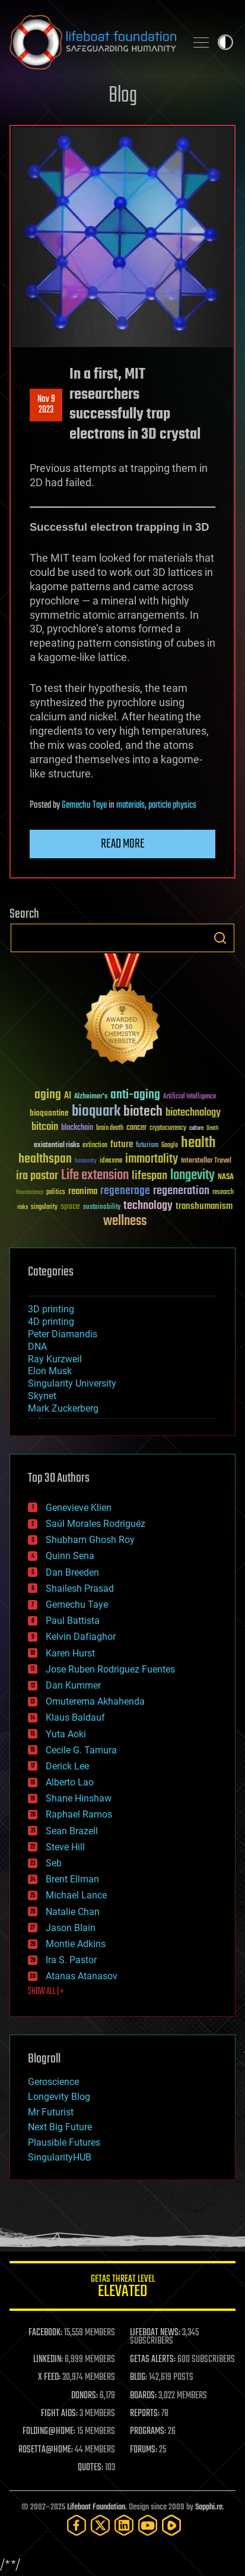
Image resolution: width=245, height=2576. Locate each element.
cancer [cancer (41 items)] (136, 1128)
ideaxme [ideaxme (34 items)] (111, 1161)
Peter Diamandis (62, 1334)
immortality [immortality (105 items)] (151, 1159)
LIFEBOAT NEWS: (155, 2333)
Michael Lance (76, 1895)
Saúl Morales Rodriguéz (95, 1523)
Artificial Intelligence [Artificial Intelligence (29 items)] (189, 1097)
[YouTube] (147, 2525)
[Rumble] (171, 2525)
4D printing (51, 1321)
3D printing (51, 1309)
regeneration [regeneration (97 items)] (181, 1191)
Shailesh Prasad (80, 1588)
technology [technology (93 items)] (148, 1206)
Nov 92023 (46, 404)
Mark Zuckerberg (63, 1408)
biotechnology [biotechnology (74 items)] (193, 1113)
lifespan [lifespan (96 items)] (149, 1176)
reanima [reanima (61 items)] (82, 1191)
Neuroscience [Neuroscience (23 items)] (29, 1193)
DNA (37, 1346)
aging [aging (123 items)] (47, 1095)
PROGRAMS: (148, 2431)
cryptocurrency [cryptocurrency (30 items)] (167, 1128)
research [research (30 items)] (223, 1192)
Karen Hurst (70, 1653)
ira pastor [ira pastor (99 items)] (37, 1176)
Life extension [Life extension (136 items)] (95, 1175)
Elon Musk (50, 1371)
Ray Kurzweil (55, 1359)
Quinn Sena (70, 1555)
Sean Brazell (72, 1831)
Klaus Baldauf (75, 1717)
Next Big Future (60, 2127)
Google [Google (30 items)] (169, 1146)
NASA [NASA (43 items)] (226, 1177)
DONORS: (84, 2396)
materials (130, 805)
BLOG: (138, 2377)
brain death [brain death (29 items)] (109, 1128)
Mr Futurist (51, 2112)
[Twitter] (100, 2525)
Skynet (42, 1396)
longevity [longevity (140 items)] (192, 1175)
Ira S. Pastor (71, 1960)
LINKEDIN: (48, 2359)
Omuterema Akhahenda (95, 1701)
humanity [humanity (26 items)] (86, 1161)
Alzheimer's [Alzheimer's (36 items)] (90, 1096)
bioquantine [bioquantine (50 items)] (49, 1113)
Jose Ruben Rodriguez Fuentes (110, 1669)
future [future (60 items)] (121, 1144)
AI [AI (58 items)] (67, 1096)
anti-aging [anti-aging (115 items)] (135, 1095)
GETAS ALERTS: (153, 2359)
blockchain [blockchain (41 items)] (77, 1128)
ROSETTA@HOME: (45, 2450)
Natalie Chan (73, 1911)
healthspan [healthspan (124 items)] (45, 1159)
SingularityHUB (59, 2157)
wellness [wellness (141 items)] (125, 1221)
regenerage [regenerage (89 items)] (125, 1191)
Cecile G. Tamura (81, 1750)
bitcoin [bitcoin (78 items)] (44, 1127)
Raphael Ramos (79, 1814)
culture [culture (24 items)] (196, 1128)
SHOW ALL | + (46, 1991)
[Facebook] (76, 2525)
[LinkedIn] (123, 2525)
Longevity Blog (59, 2096)
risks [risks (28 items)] (22, 1207)
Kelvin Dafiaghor (81, 1636)
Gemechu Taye (84, 805)
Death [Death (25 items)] (212, 1128)
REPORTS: (145, 2413)
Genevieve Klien (79, 1507)
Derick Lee (67, 1766)
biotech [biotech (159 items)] (143, 1112)
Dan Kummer (73, 1685)
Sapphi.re (208, 2507)
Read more (123, 844)
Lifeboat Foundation (96, 2507)
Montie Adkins (76, 1944)
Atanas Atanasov (81, 1976)
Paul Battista (73, 1620)
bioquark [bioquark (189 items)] (96, 1111)
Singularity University (72, 1383)
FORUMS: (143, 2450)
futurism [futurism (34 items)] (147, 1146)
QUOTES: (90, 2468)
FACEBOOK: (45, 2333)
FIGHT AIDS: (59, 2413)
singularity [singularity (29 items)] (44, 1207)
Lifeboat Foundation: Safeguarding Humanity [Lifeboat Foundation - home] (92, 42)
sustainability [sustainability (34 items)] (101, 1208)
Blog (123, 96)
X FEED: (49, 2377)
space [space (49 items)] (70, 1206)
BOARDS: (143, 2396)
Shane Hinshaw (79, 1798)
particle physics (172, 805)
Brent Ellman (72, 1879)
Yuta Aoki (66, 1734)
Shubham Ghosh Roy (90, 1539)
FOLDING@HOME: (49, 2431)
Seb (54, 1863)
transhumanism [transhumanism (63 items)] (204, 1206)
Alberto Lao (70, 1782)
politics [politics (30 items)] (55, 1192)
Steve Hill (65, 1847)
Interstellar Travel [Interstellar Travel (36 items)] (206, 1161)
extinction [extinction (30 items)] (94, 1146)
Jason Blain (71, 1927)
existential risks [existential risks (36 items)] (56, 1145)
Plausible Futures (64, 2142)
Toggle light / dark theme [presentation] (225, 42)
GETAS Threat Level (122, 2288)
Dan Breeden (72, 1572)
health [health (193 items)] (198, 1143)
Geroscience (53, 2081)
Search (220, 938)
